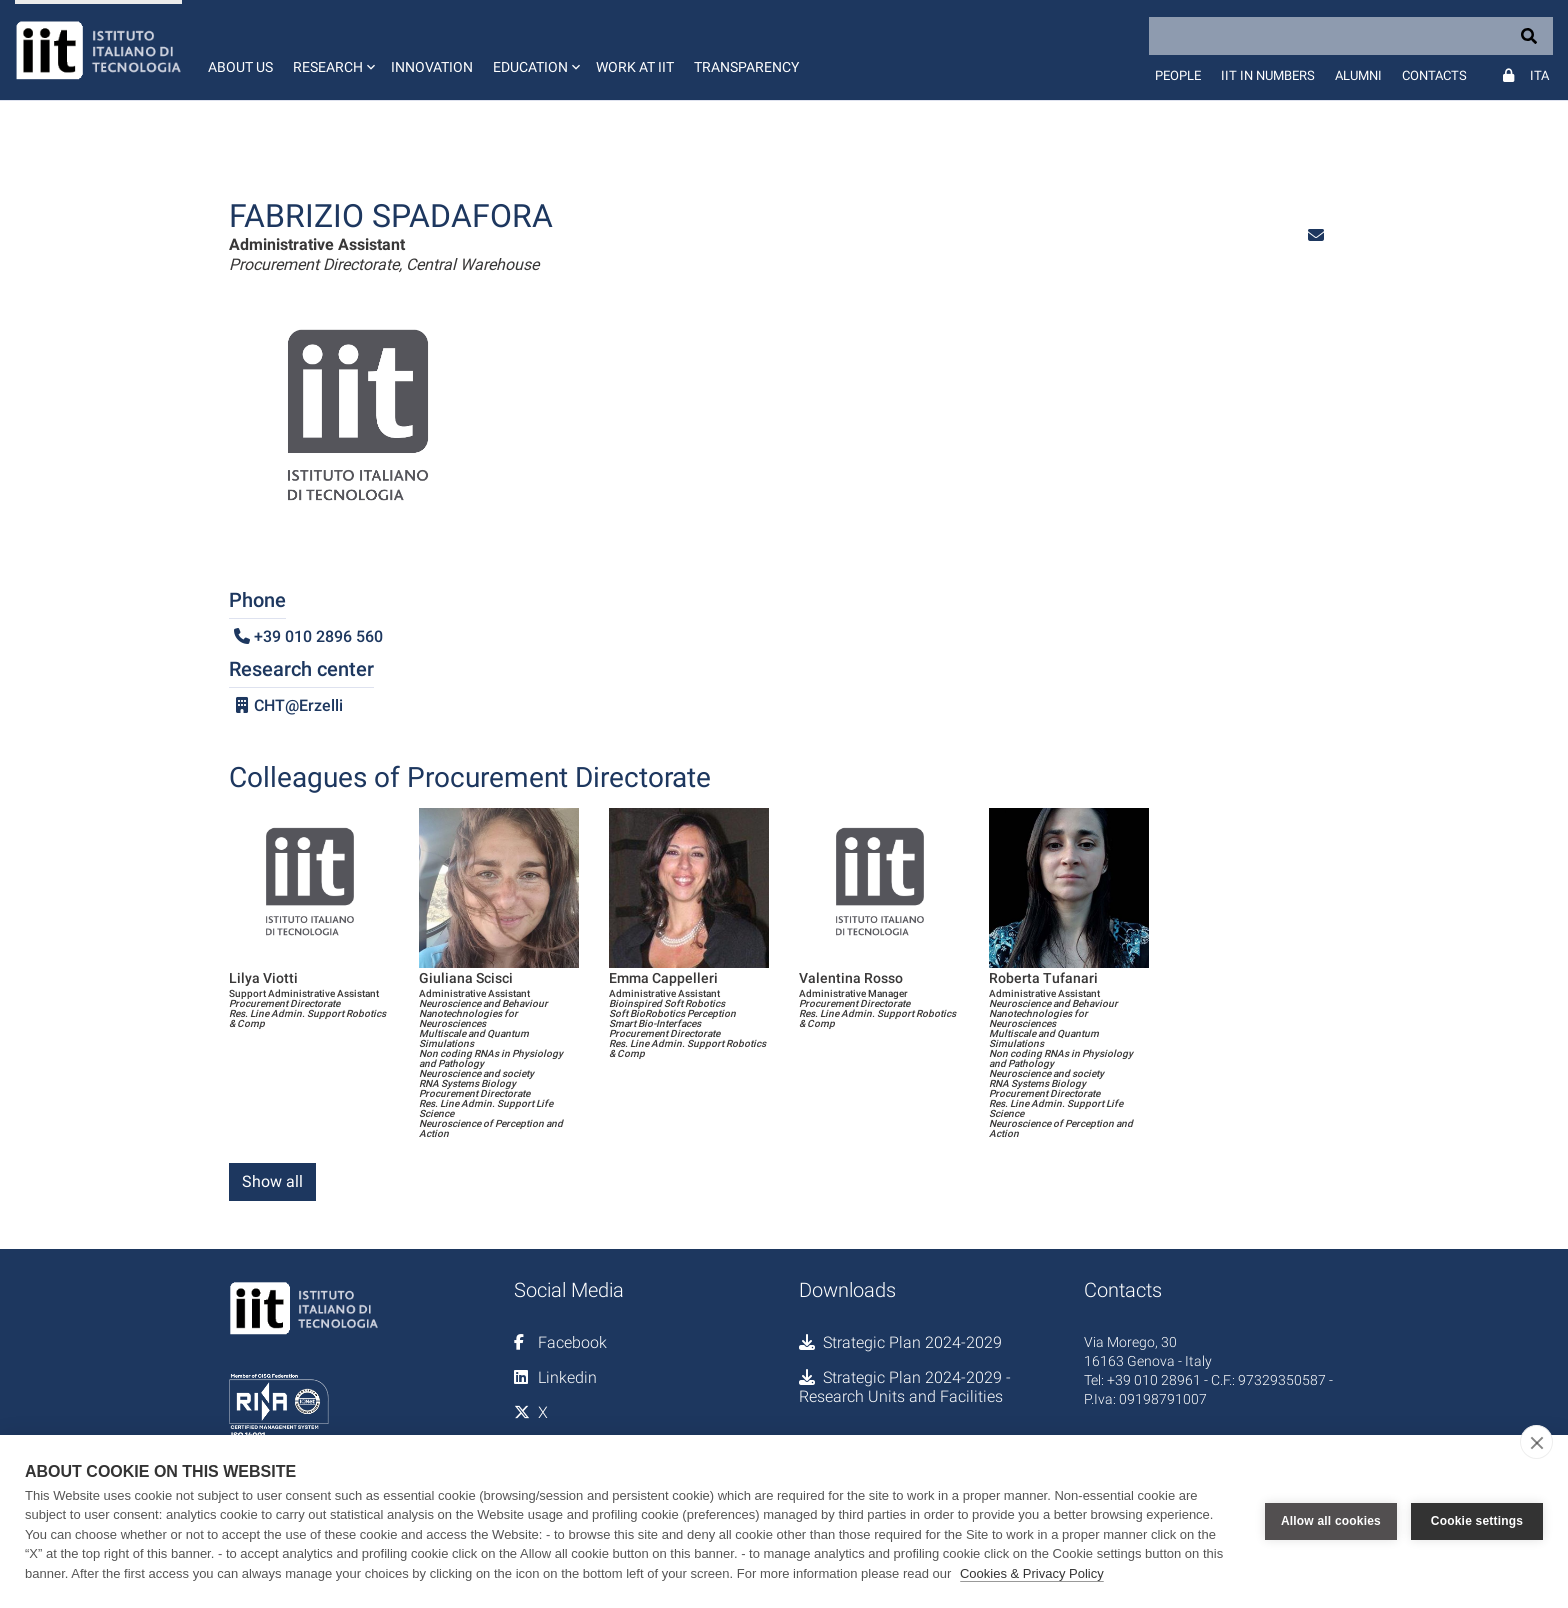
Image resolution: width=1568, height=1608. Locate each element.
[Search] (1351, 36)
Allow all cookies (1331, 1521)
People (1178, 75)
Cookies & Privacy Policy (1032, 1573)
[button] (332, 50)
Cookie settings (1477, 1521)
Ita (1539, 75)
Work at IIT (635, 67)
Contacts (1434, 75)
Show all (272, 1181)
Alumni (1358, 75)
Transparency (746, 67)
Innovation (432, 67)
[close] (1536, 1442)
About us (240, 67)
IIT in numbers (1268, 75)
